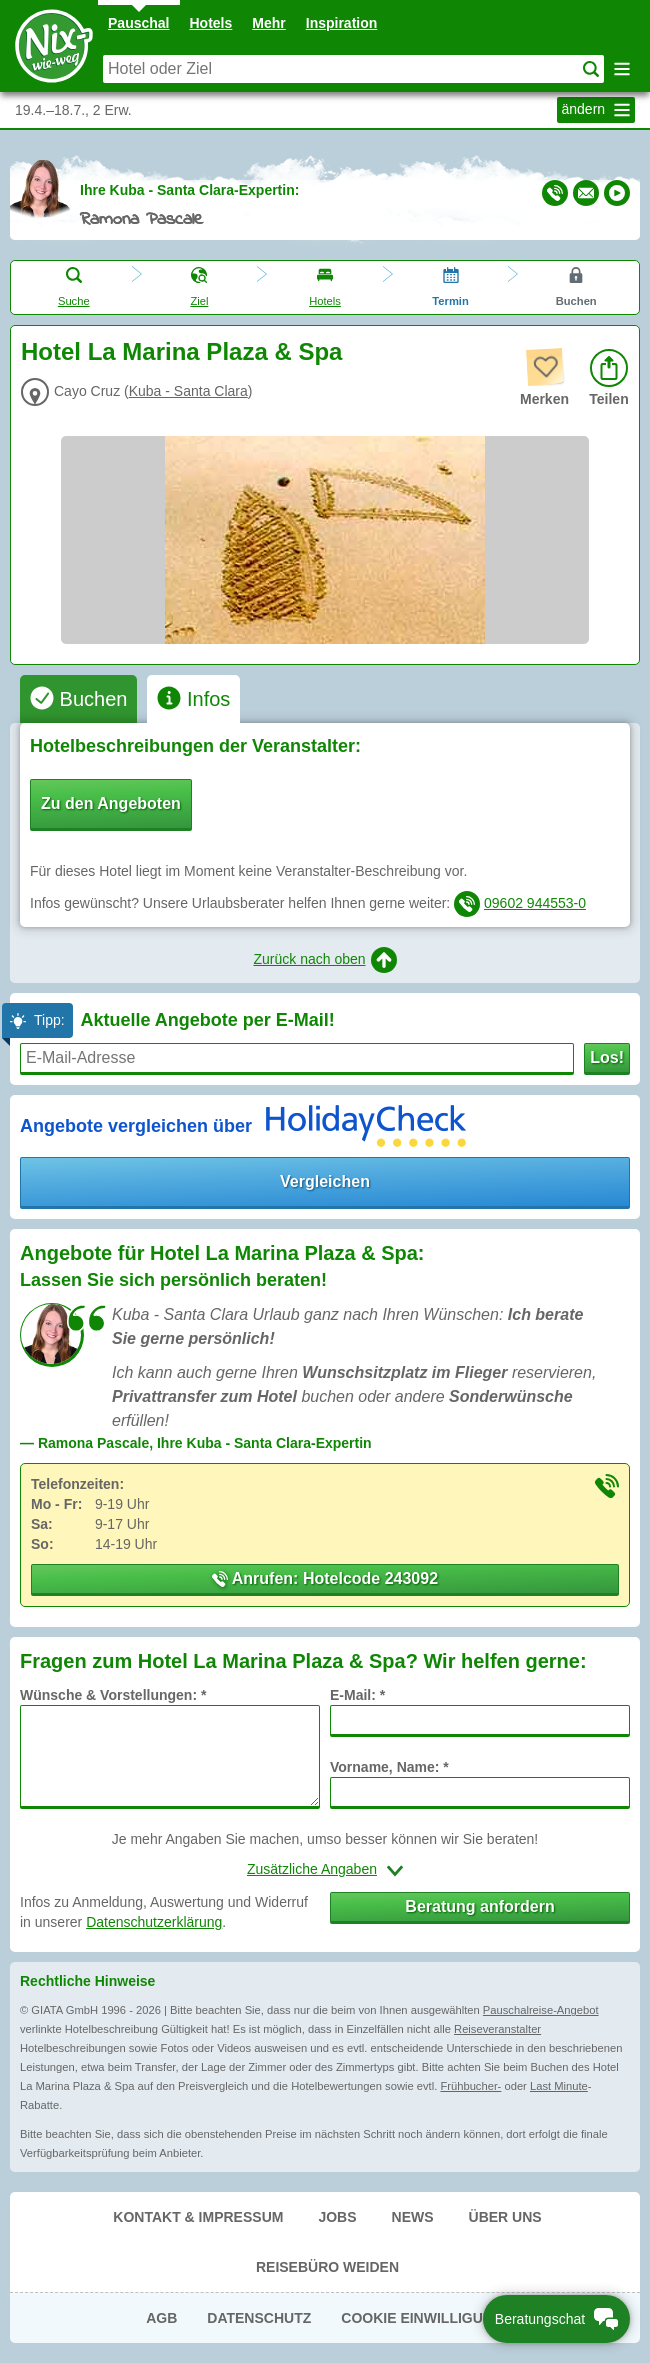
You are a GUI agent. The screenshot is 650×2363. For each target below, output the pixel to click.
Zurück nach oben (324, 960)
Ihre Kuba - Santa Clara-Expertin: (189, 190)
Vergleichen (325, 1181)
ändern (598, 110)
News (413, 2217)
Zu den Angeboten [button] (111, 803)
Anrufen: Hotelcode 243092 (325, 1578)
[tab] (78, 699)
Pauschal (138, 23)
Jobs (337, 2217)
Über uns (505, 2217)
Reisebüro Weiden (327, 2267)
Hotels (211, 23)
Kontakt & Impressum (198, 2217)
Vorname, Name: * (389, 1767)
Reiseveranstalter (497, 2029)
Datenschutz (259, 2318)
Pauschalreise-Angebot (541, 2010)
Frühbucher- (470, 2086)
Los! (607, 1057)
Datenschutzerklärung (154, 1922)
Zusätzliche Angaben (312, 1869)
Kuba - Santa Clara (188, 391)
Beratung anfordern (479, 1906)
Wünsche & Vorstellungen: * (113, 1695)
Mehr (268, 23)
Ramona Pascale (141, 220)
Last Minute (559, 2086)
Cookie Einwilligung (422, 2318)
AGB (161, 2318)
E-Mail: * (357, 1695)
